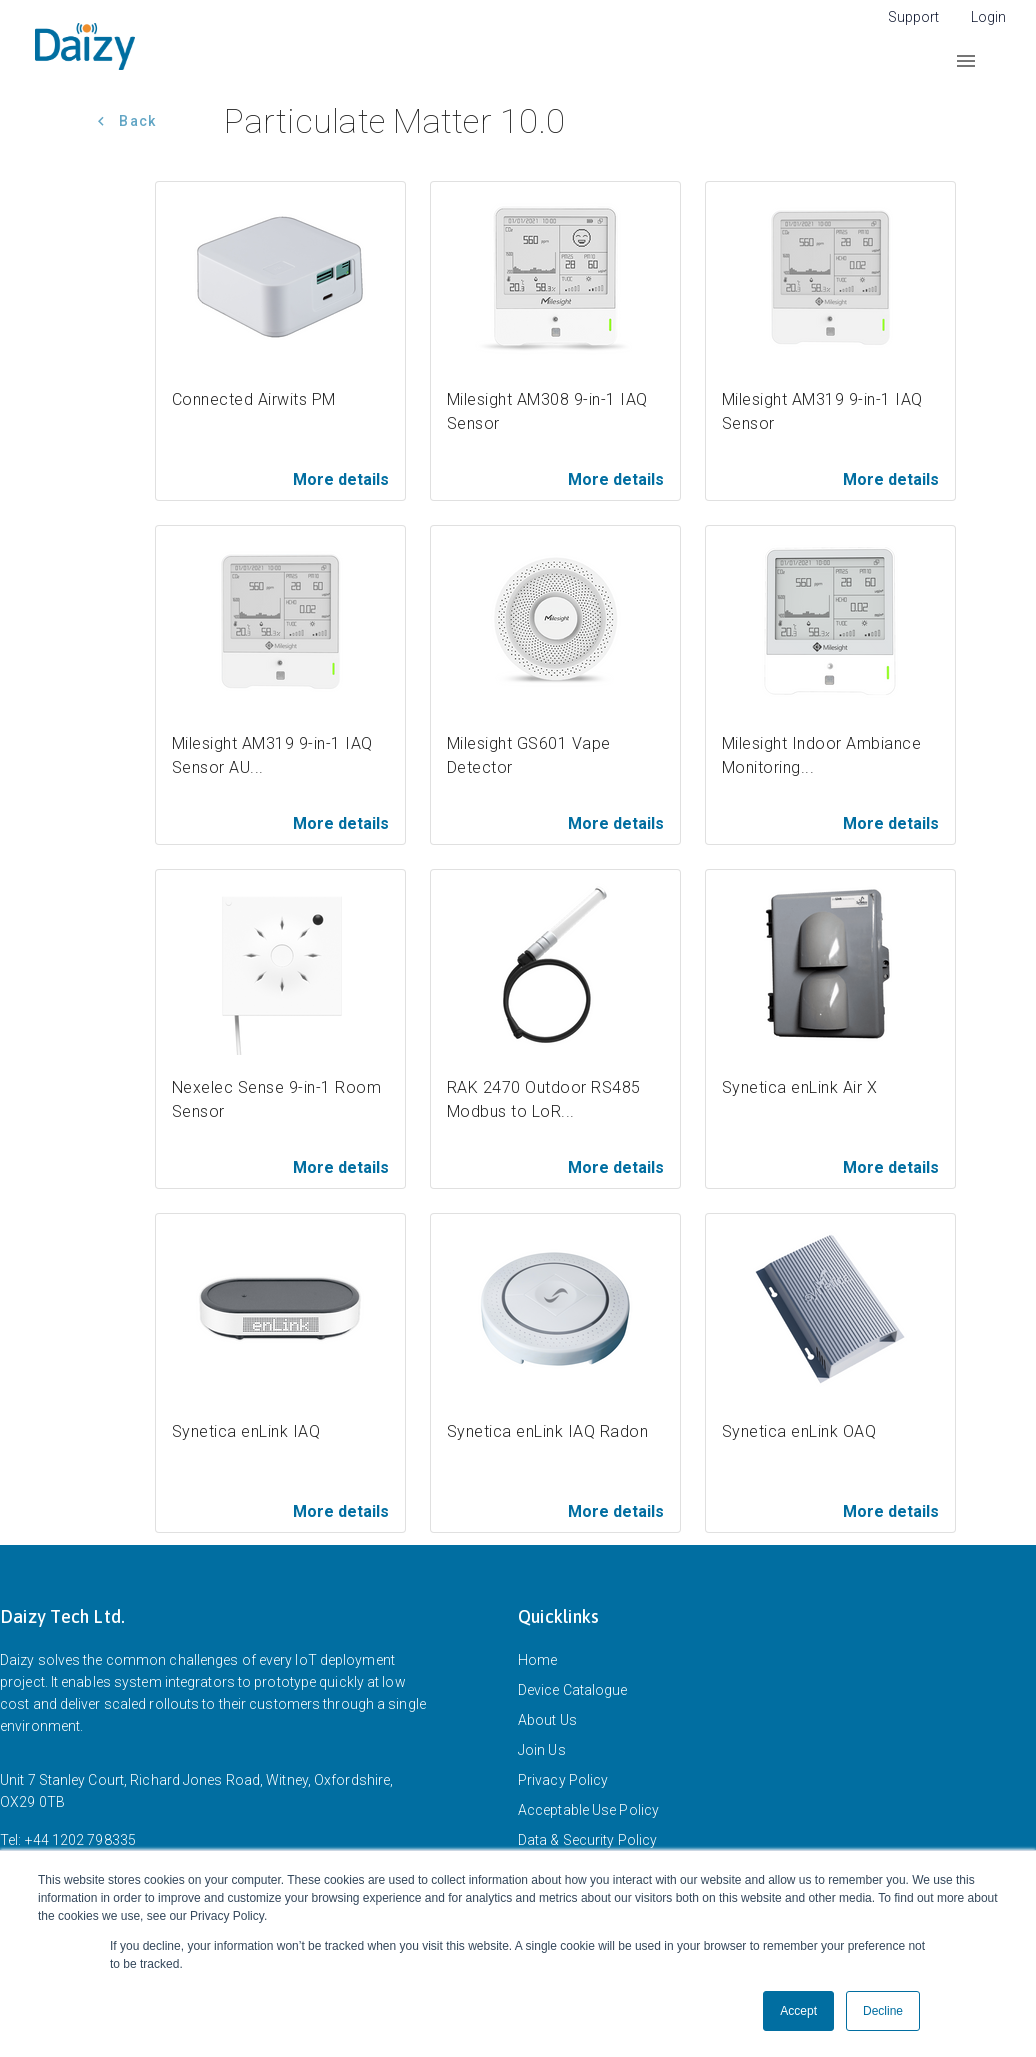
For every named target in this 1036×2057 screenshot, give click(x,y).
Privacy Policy (563, 1780)
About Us (547, 1720)
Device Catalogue (573, 1690)
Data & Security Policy (587, 1840)
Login (988, 17)
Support (913, 17)
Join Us (542, 1750)
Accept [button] (798, 2011)
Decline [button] (883, 2011)
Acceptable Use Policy (588, 1810)
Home (537, 1660)
